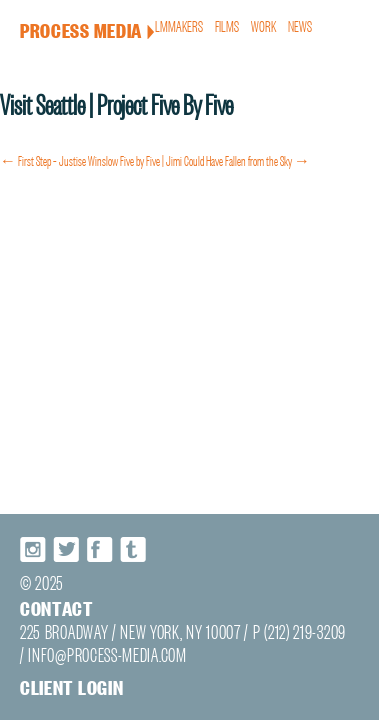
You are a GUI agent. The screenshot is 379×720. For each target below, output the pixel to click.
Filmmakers (187, 24)
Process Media (62, 26)
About (136, 24)
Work (268, 24)
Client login (49, 708)
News (302, 24)
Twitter (57, 585)
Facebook (90, 585)
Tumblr (123, 585)
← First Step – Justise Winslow (59, 149)
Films (235, 24)
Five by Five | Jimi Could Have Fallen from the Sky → (215, 149)
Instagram (24, 585)
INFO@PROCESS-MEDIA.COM (74, 680)
